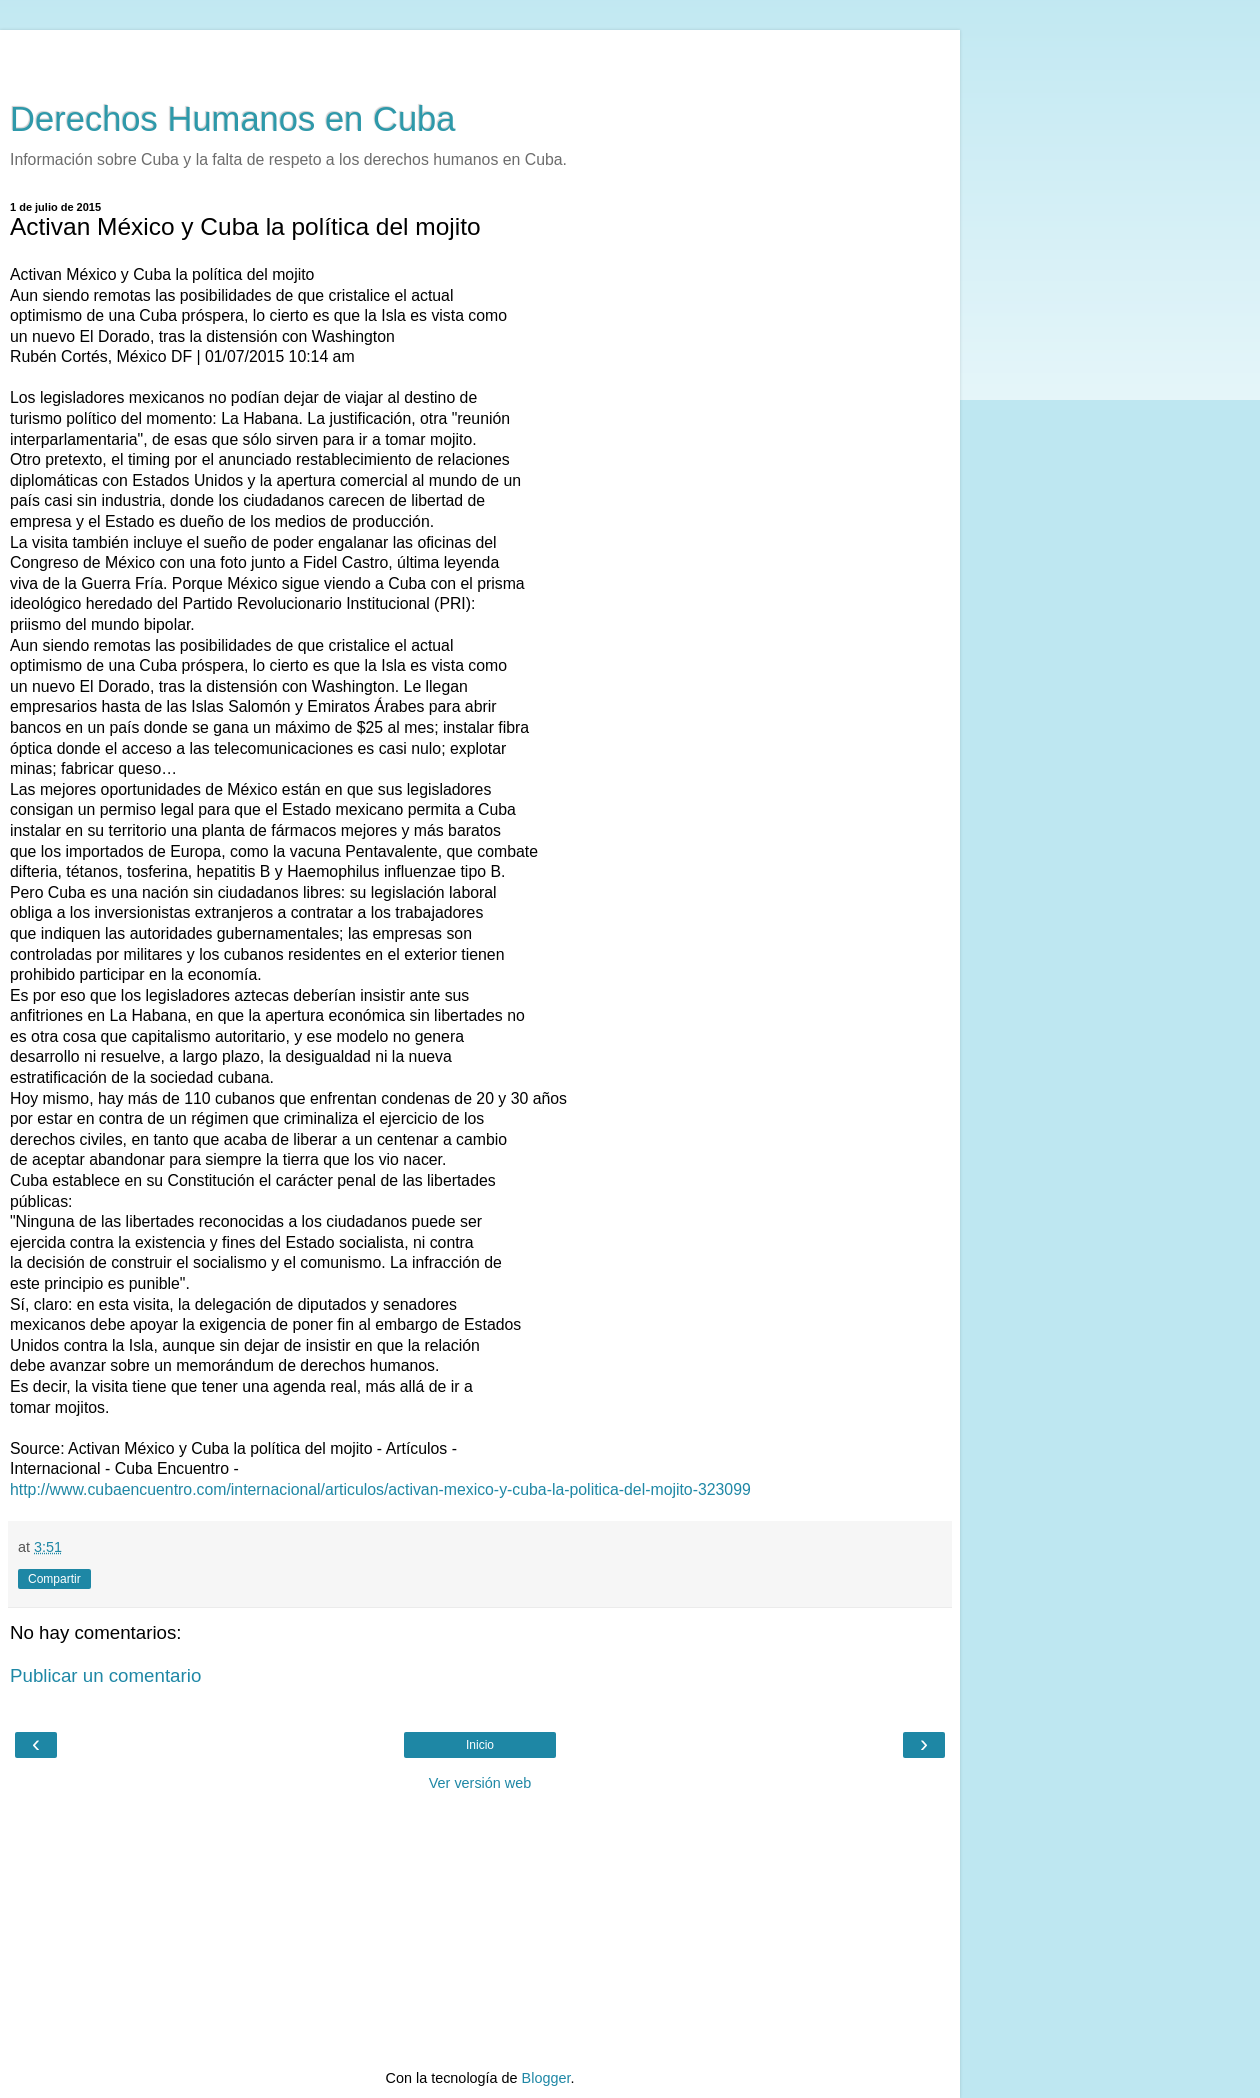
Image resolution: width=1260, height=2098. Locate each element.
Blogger (546, 2078)
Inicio (480, 1745)
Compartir (54, 1579)
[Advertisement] (480, 55)
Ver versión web (480, 1783)
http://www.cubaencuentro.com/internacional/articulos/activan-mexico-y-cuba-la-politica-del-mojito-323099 (380, 1489)
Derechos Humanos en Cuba (233, 119)
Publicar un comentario (105, 1675)
